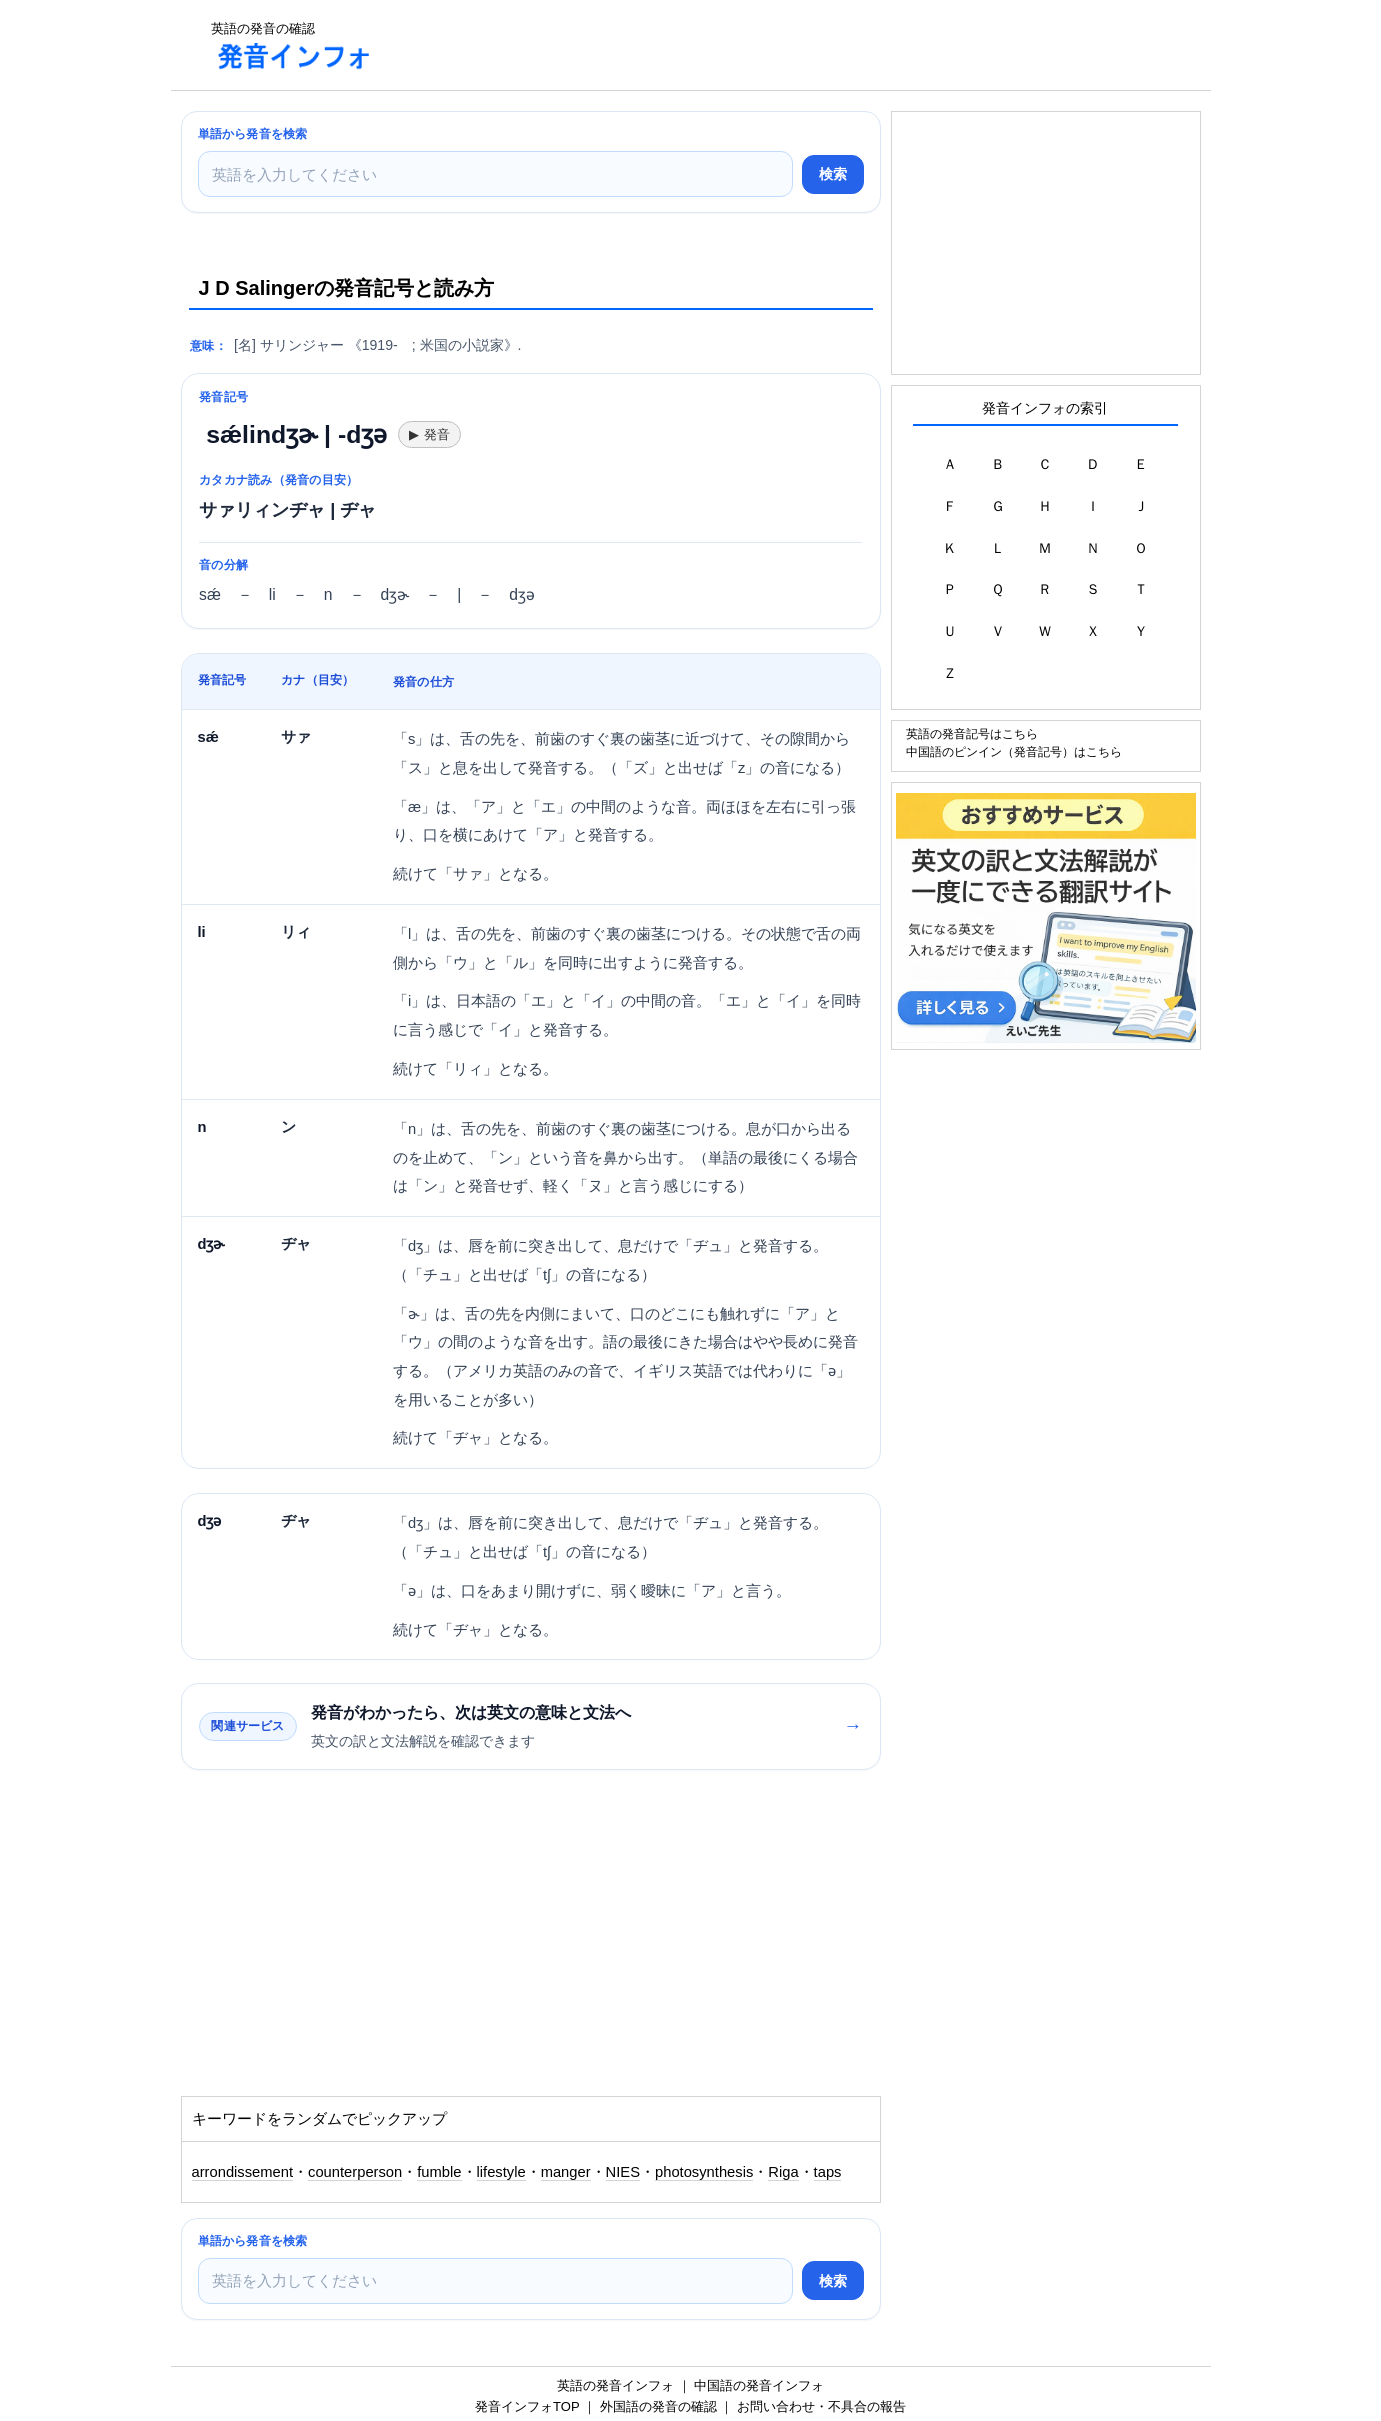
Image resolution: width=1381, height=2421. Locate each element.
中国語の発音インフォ (759, 2385)
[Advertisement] (755, 45)
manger (566, 2172)
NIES (623, 2172)
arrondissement (243, 2172)
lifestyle (501, 2172)
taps (828, 2172)
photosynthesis (704, 2172)
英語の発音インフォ (615, 2385)
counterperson (355, 2172)
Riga (783, 2172)
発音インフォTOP (527, 2406)
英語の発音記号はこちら (972, 733)
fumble (439, 2172)
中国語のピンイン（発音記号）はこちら (1014, 751)
